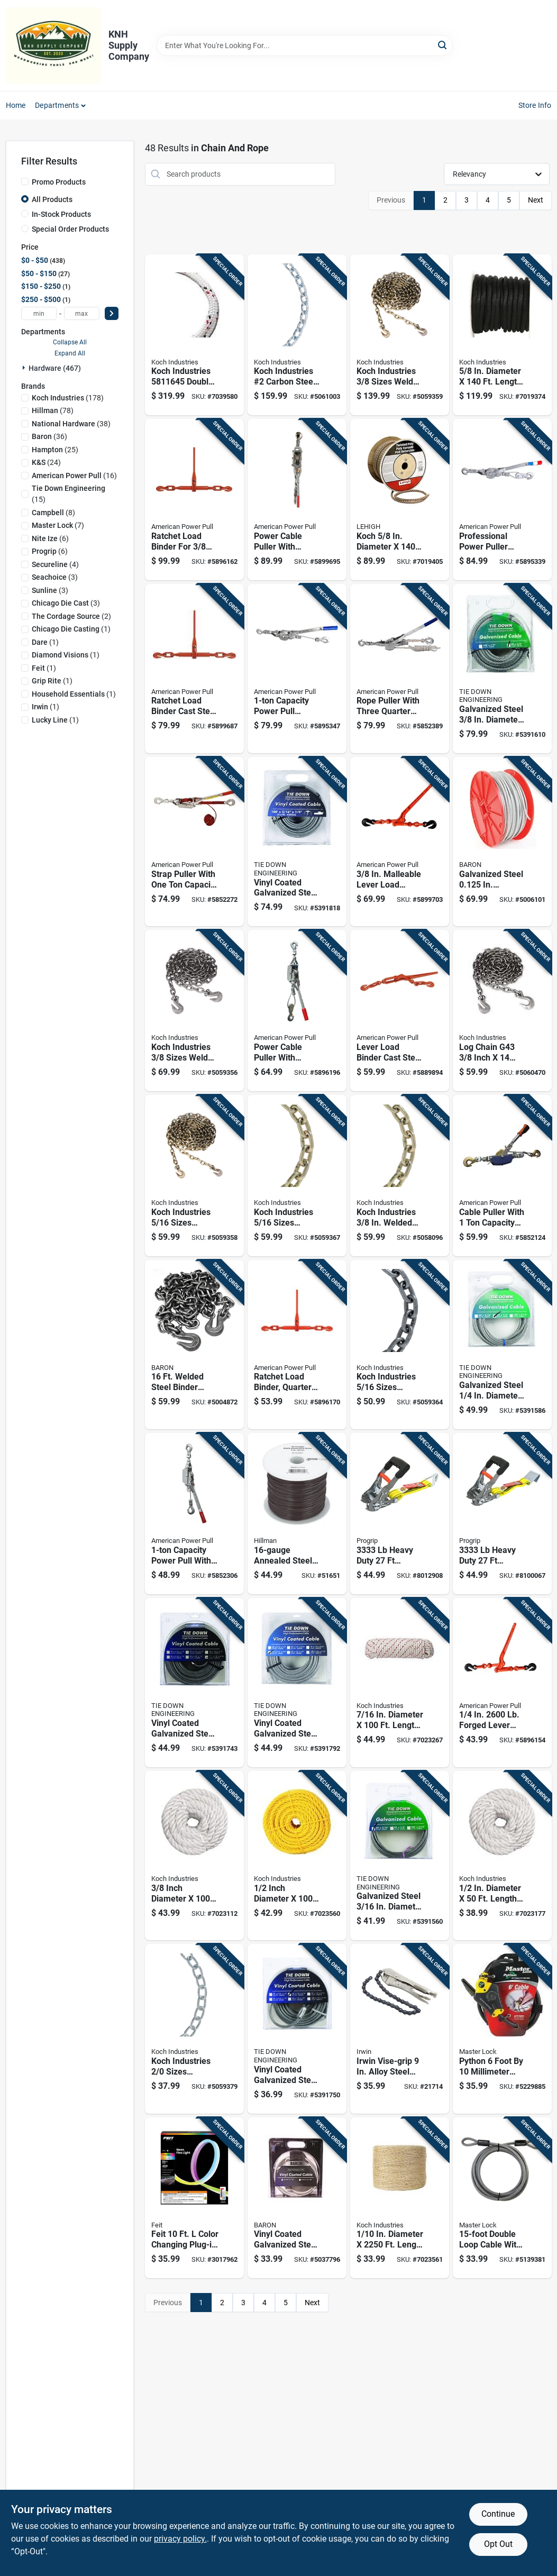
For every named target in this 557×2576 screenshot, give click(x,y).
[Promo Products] (25, 181)
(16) (74, 475)
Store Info (535, 105)
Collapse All (70, 342)
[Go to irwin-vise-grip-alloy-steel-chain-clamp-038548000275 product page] (399, 2028)
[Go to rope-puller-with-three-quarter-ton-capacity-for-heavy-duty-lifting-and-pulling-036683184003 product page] (399, 668)
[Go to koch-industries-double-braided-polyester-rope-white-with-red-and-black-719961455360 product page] (194, 335)
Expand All (69, 353)
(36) (49, 436)
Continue (498, 2514)
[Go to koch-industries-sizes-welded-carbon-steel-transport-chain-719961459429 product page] (297, 1175)
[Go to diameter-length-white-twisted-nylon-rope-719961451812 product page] (502, 1855)
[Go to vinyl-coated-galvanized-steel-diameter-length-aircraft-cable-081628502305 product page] (297, 1682)
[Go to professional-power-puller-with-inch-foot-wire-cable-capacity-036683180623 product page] (502, 499)
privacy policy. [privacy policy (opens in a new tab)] (180, 2539)
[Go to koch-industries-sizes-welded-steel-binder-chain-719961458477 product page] (399, 335)
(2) (71, 616)
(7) (58, 525)
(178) (68, 398)
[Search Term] (305, 45)
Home (16, 105)
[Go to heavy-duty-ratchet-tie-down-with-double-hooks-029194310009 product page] (399, 1513)
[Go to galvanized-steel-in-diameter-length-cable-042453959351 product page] (502, 841)
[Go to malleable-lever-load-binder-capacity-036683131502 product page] (399, 841)
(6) (50, 538)
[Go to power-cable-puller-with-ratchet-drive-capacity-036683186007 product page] (297, 1010)
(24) (46, 462)
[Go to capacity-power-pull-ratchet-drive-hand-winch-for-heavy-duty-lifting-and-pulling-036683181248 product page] (297, 668)
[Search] (443, 44)
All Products (52, 199)
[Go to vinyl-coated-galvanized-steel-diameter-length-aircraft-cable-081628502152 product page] (194, 1682)
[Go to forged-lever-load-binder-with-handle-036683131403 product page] (502, 1682)
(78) (53, 410)
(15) (68, 494)
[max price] (81, 313)
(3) (55, 577)
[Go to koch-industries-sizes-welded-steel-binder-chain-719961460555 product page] (194, 1175)
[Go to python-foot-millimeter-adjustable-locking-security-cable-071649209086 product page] (502, 2028)
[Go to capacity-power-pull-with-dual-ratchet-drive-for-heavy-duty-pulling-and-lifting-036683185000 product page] (194, 1513)
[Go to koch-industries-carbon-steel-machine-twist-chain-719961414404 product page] (297, 335)
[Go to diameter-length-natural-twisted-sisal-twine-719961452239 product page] (399, 2198)
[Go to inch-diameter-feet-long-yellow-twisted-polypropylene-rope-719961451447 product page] (297, 1855)
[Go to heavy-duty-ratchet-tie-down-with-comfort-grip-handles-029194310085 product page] (502, 1513)
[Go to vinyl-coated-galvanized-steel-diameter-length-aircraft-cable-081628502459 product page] (297, 2028)
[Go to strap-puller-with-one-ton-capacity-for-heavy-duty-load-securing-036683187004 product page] (194, 841)
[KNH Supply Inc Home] (53, 45)
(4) (55, 564)
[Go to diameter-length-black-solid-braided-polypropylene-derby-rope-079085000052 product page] (502, 335)
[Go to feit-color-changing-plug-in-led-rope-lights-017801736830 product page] (194, 2198)
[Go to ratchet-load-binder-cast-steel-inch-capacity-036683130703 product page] (194, 668)
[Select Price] (111, 313)
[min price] (39, 313)
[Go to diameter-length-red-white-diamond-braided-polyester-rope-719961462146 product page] (399, 1682)
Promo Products (59, 182)
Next (535, 200)
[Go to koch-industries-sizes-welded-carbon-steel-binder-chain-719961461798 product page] (194, 1010)
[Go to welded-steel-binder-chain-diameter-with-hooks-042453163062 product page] (194, 1344)
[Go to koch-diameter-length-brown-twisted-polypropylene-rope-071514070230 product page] (399, 499)
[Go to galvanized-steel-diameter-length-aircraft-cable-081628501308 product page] (502, 668)
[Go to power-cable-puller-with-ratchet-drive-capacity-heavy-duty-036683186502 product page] (297, 499)
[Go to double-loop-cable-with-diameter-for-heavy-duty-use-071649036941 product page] (502, 2198)
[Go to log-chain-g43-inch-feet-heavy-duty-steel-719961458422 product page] (502, 1010)
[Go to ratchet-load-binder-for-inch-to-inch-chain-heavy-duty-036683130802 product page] (194, 499)
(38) (71, 423)
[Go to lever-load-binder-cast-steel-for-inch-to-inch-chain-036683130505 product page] (399, 1010)
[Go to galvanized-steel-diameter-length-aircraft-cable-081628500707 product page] (399, 1855)
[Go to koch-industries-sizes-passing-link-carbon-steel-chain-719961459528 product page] (194, 2028)
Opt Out (498, 2544)
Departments (57, 105)
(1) (71, 629)
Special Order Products (70, 229)
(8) (53, 512)
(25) (55, 449)
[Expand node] (25, 368)
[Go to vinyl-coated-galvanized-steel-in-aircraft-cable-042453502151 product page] (297, 2198)
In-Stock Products (61, 214)
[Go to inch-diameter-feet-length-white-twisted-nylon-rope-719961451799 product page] (194, 1855)
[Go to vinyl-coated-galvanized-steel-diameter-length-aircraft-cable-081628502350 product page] (297, 841)
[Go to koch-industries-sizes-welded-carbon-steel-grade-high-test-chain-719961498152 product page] (399, 1344)
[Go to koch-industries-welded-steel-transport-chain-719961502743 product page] (399, 1175)
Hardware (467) (55, 368)
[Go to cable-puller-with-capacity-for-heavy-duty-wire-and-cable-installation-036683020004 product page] (502, 1175)
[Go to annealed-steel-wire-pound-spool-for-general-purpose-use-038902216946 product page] (297, 1513)
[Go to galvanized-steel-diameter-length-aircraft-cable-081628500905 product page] (502, 1344)
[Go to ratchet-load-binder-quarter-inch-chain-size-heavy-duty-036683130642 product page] (297, 1344)
